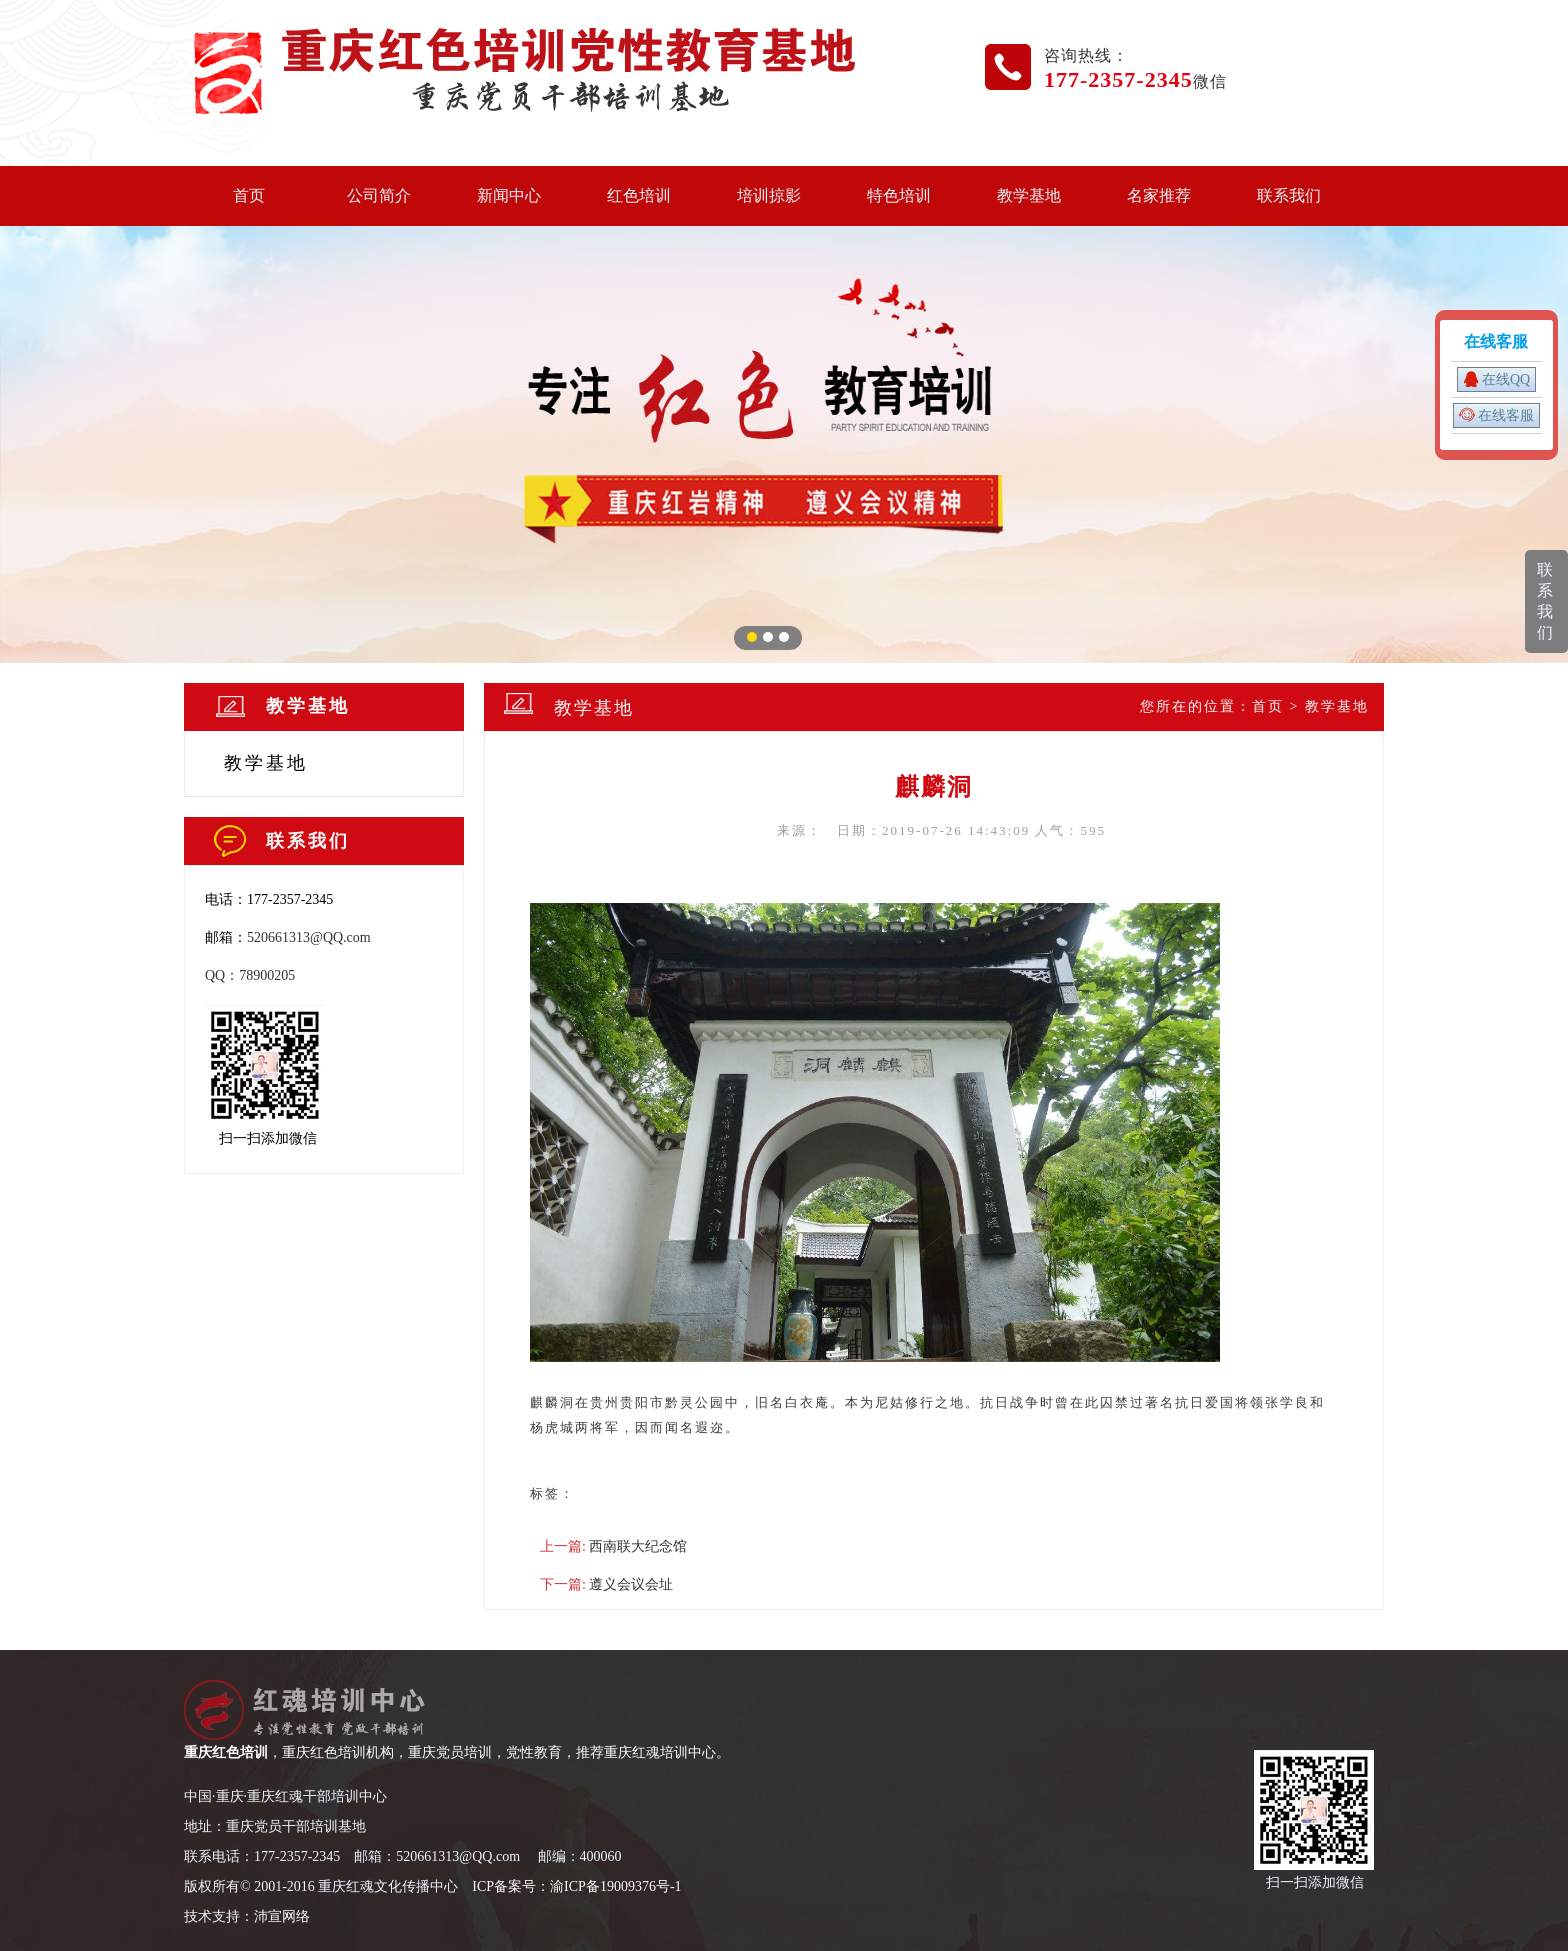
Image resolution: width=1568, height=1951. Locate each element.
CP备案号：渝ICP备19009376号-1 (579, 1886)
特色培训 (899, 195)
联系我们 (1289, 195)
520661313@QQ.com (309, 937)
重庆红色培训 (226, 1752)
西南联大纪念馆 (638, 1546)
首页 (249, 195)
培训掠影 (769, 195)
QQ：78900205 (250, 975)
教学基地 (1029, 195)
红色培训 (639, 195)
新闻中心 (509, 195)
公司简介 (379, 195)
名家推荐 (1159, 195)
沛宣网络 (282, 1916)
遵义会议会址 (631, 1584)
